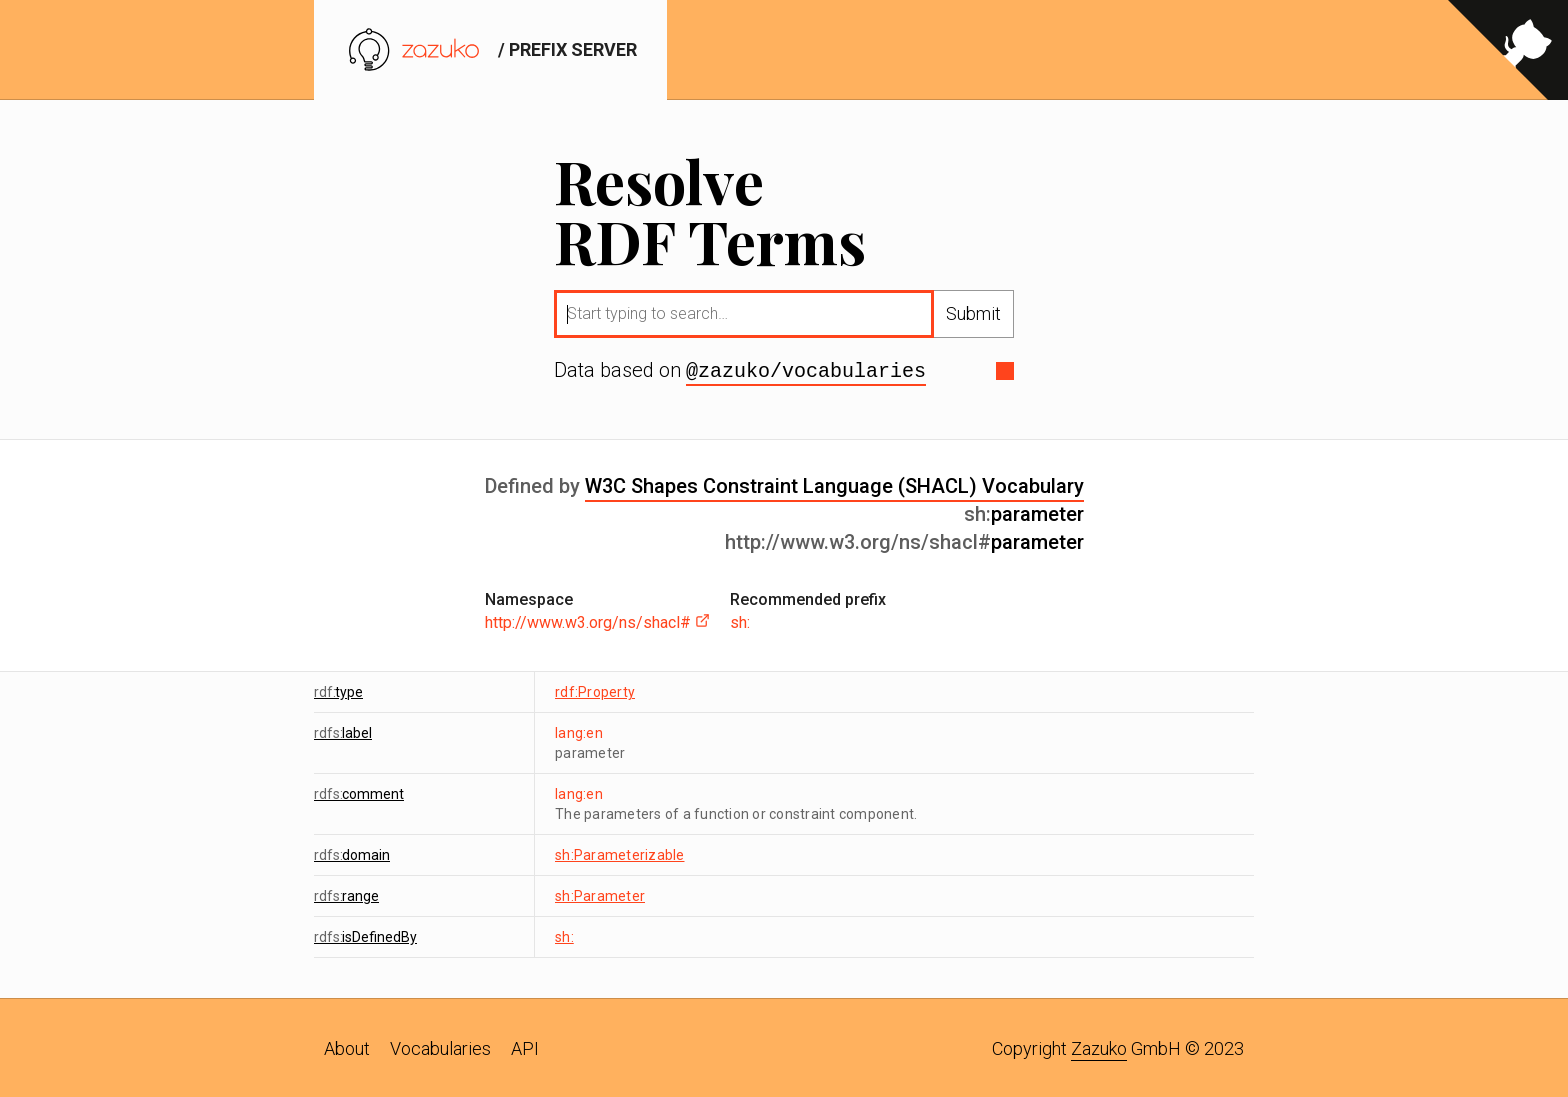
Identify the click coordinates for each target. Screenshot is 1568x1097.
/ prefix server (490, 49)
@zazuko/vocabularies (806, 370)
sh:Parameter (600, 894)
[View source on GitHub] (1508, 50)
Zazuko (1099, 1046)
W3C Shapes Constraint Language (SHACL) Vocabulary (834, 484)
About (347, 1046)
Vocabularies (440, 1046)
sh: (740, 620)
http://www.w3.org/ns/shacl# (597, 620)
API (525, 1046)
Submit (973, 313)
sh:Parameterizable (620, 853)
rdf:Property (595, 690)
